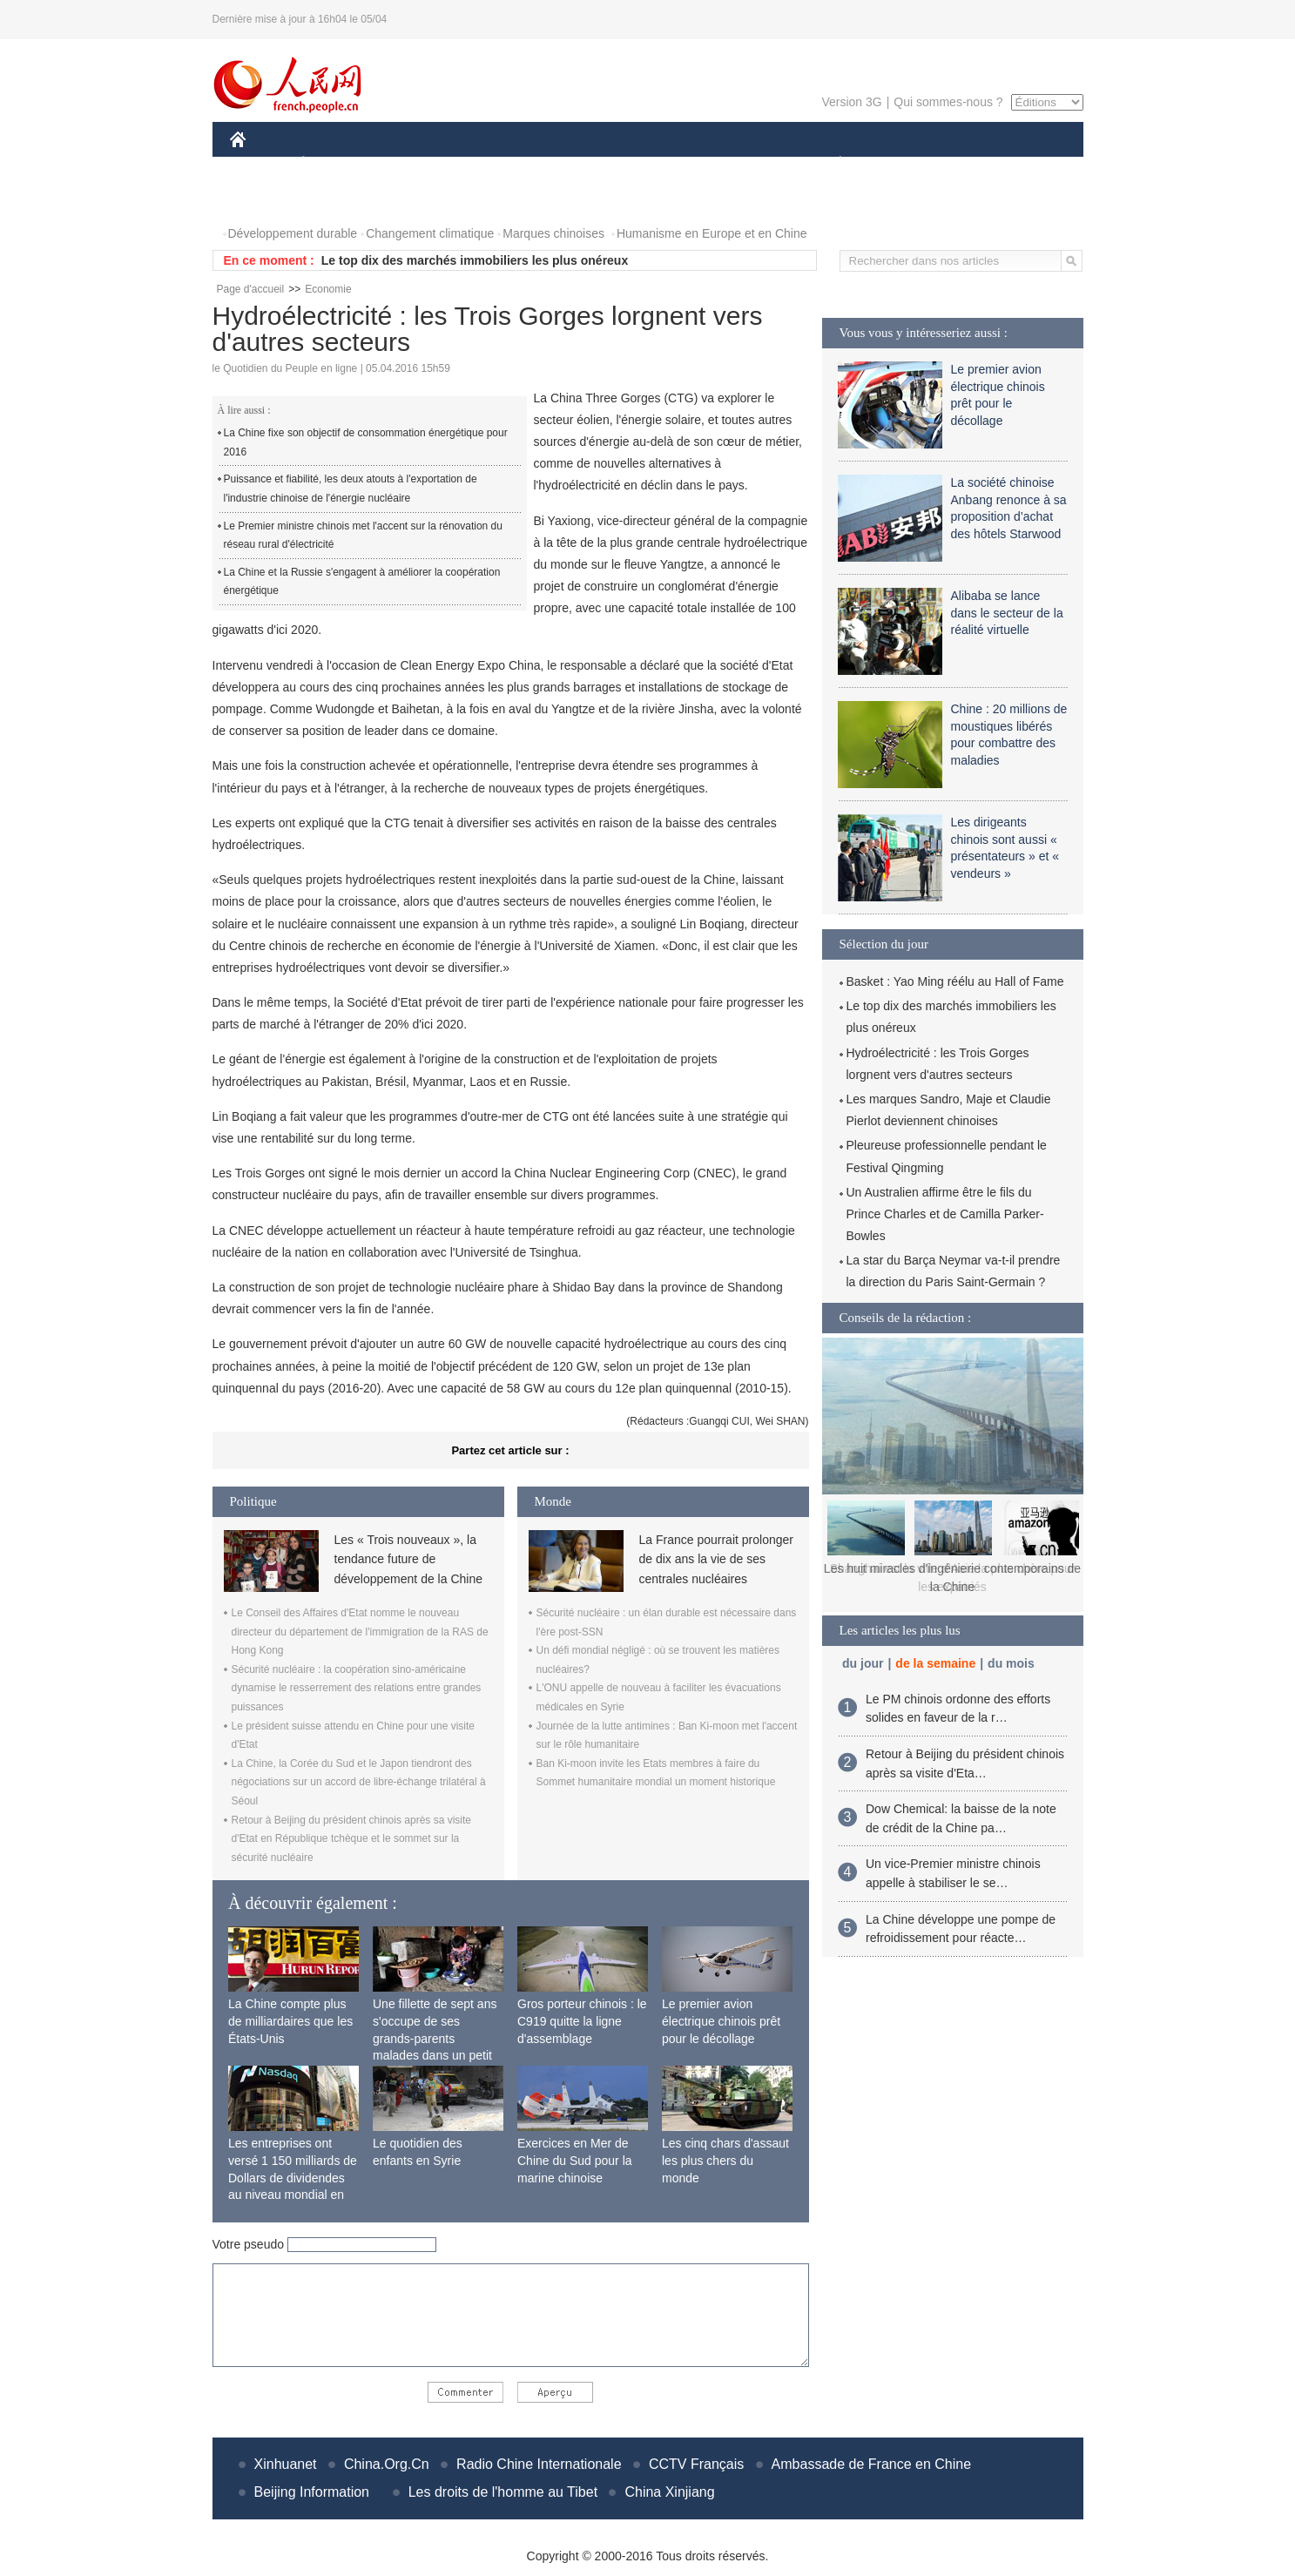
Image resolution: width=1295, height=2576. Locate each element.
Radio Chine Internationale (538, 2464)
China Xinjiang (669, 2492)
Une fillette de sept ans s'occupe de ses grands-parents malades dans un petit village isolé (434, 2038)
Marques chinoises (553, 233)
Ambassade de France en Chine (871, 2464)
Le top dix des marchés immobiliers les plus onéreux (474, 260)
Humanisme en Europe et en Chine (712, 233)
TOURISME (975, 164)
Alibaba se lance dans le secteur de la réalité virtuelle (1007, 613)
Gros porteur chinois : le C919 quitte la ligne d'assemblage (582, 2021)
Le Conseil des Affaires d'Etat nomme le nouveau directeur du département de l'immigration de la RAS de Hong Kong (360, 1631)
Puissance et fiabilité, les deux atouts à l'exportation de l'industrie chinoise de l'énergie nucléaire (350, 488)
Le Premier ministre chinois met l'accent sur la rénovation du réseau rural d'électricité (363, 535)
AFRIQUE (488, 164)
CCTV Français (696, 2464)
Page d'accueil (251, 289)
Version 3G (851, 102)
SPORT (901, 164)
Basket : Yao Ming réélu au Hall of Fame (955, 981)
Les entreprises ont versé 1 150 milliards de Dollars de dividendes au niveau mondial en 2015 (292, 2177)
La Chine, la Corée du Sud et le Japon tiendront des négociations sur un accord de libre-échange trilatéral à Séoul (359, 1782)
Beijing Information (312, 2492)
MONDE (415, 164)
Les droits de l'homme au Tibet (502, 2492)
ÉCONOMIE (334, 164)
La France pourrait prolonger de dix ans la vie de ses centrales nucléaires (716, 1559)
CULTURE (642, 164)
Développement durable (293, 233)
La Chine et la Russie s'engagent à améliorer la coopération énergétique (362, 581)
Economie (328, 289)
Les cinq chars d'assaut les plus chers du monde (725, 2160)
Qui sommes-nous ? (948, 102)
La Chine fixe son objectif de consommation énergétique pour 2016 (366, 442)
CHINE (260, 164)
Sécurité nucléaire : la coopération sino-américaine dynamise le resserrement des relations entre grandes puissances (357, 1688)
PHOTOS (266, 199)
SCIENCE (565, 164)
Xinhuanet (285, 2464)
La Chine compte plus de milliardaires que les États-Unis (290, 2021)
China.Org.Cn (386, 2464)
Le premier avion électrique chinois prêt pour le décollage (721, 2021)
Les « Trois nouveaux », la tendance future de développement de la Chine (408, 1559)
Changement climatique (430, 233)
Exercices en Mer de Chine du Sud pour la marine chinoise (574, 2160)
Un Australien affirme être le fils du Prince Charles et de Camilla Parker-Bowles (945, 1214)
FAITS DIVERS (737, 164)
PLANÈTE (831, 164)
